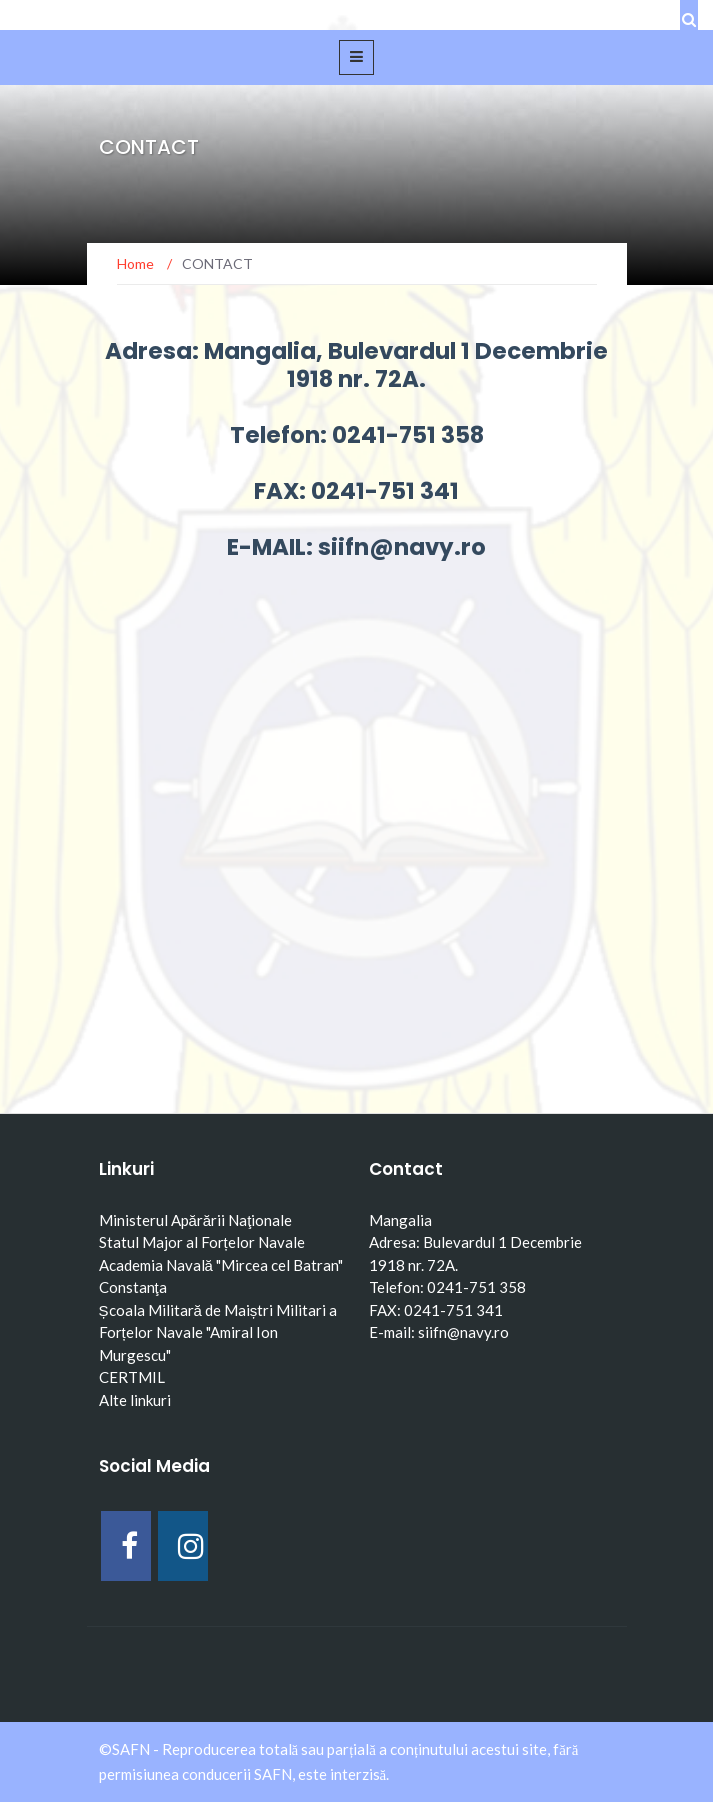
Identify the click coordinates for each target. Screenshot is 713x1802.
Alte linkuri (135, 1400)
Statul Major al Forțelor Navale (202, 1242)
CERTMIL (132, 1377)
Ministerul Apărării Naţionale (196, 1220)
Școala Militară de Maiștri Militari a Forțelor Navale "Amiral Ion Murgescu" (218, 1332)
